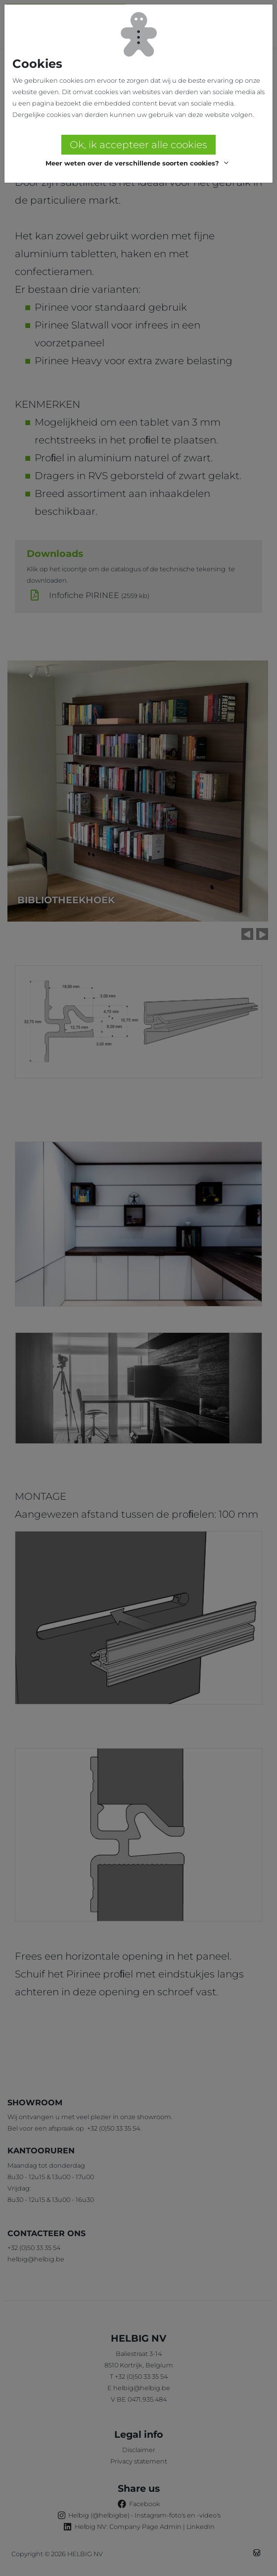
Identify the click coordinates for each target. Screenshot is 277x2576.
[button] (138, 164)
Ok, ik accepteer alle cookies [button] (138, 145)
